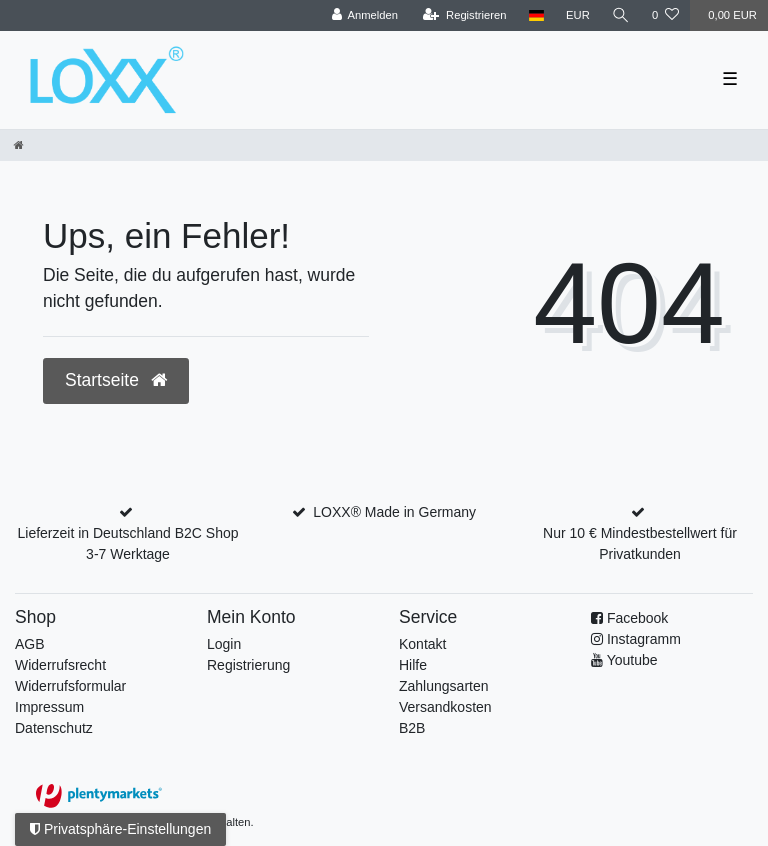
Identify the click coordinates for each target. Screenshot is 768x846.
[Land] (536, 15)
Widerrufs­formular (70, 686)
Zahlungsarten (444, 686)
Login (224, 644)
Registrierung (248, 665)
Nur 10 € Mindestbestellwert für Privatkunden (640, 543)
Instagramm (644, 639)
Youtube (632, 660)
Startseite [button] (116, 380)
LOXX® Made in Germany (394, 512)
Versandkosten (445, 707)
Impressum (49, 707)
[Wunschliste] (665, 15)
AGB (30, 644)
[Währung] (578, 15)
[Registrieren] (464, 15)
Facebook (637, 618)
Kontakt (422, 644)
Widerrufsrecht (60, 665)
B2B (412, 728)
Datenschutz (54, 728)
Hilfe (413, 665)
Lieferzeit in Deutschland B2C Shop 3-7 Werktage (127, 543)
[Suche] (621, 15)
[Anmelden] (364, 15)
